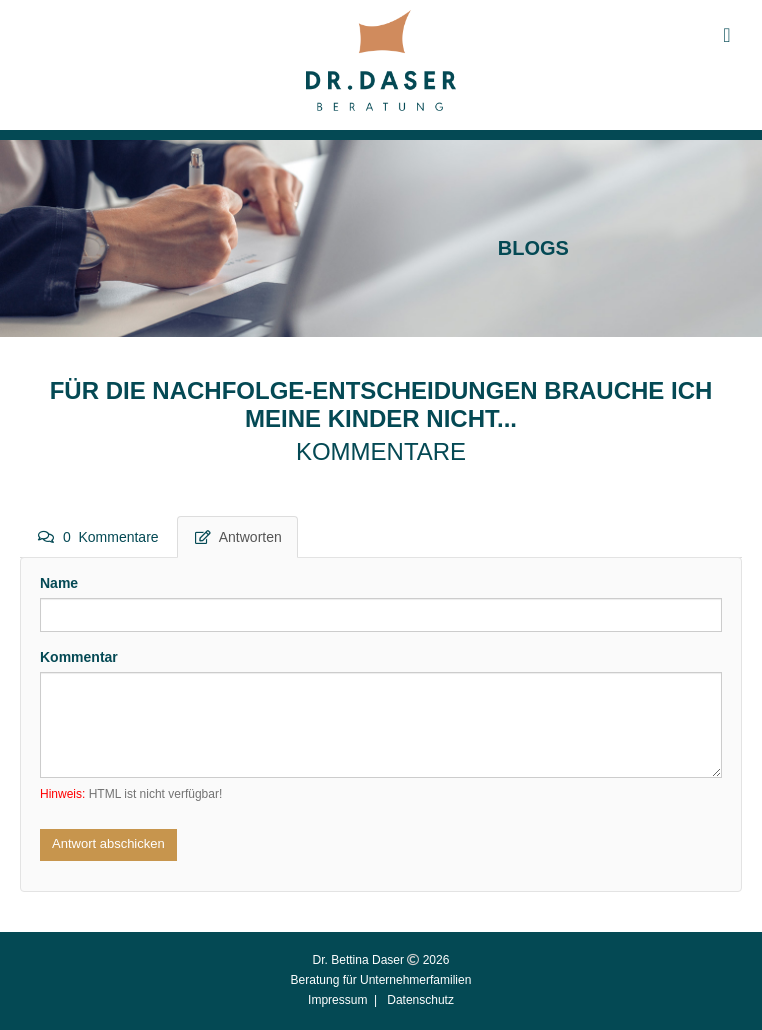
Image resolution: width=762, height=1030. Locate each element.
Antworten (238, 537)
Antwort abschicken (108, 843)
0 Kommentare (98, 537)
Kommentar (79, 657)
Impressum (337, 1000)
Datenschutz (420, 1000)
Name (59, 583)
